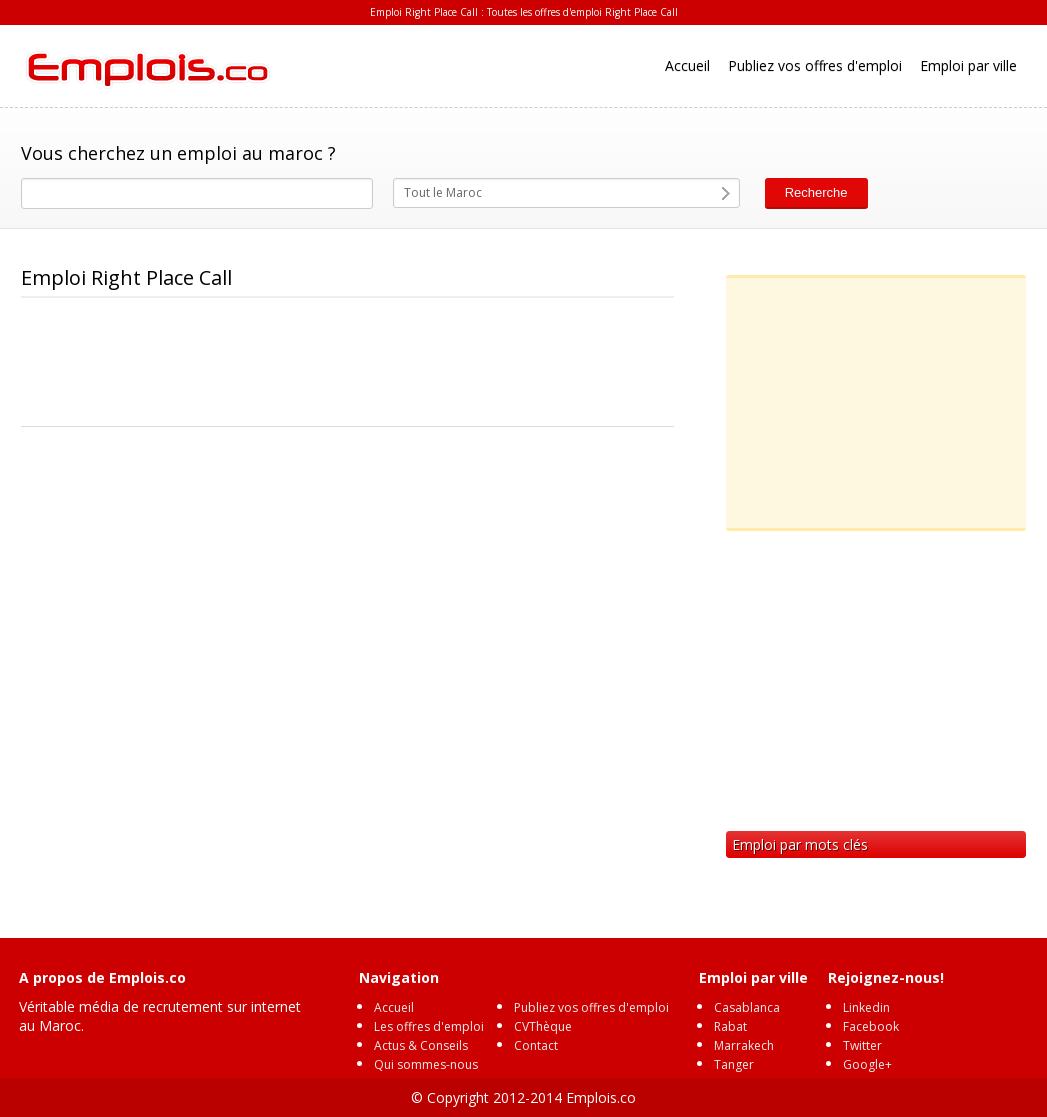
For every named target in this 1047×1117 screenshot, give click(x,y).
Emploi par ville (968, 65)
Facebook (871, 1026)
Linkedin (866, 1007)
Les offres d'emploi (429, 1026)
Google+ (867, 1064)
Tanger (734, 1064)
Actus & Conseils (421, 1045)
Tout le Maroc (443, 192)
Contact (536, 1045)
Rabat (730, 1026)
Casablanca (747, 1007)
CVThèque (543, 1026)
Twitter (862, 1045)
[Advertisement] (385, 363)
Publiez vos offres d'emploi (815, 65)
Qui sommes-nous (426, 1064)
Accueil (687, 65)
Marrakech (744, 1045)
